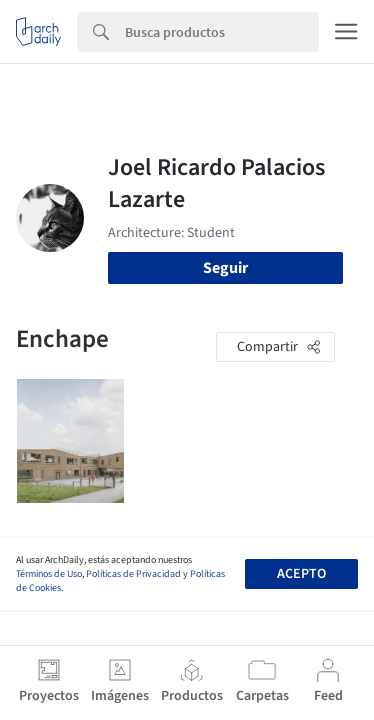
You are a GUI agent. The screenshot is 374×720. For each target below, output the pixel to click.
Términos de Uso (49, 574)
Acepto (301, 574)
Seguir (225, 268)
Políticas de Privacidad (133, 574)
